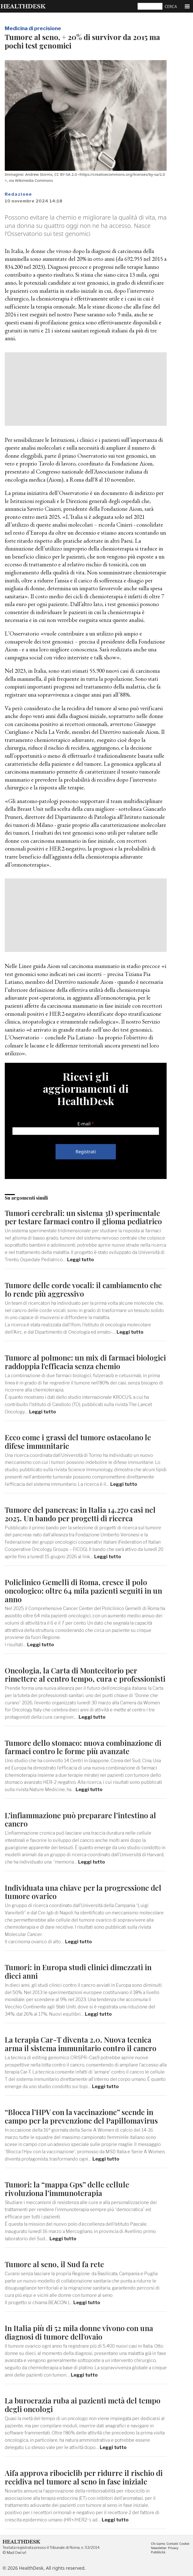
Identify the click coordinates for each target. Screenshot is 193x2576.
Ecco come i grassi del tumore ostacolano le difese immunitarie (78, 1441)
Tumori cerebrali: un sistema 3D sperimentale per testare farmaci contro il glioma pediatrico (83, 1217)
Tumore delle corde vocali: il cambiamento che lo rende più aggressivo (83, 1289)
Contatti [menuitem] (172, 2544)
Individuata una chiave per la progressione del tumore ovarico (83, 1892)
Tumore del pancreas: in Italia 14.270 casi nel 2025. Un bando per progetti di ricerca (80, 1514)
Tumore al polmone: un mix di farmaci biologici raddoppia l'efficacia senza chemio (86, 1362)
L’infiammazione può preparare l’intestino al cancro (80, 1819)
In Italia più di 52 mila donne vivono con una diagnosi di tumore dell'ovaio (79, 2332)
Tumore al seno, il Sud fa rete (54, 2264)
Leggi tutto (80, 1259)
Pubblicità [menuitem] (158, 2552)
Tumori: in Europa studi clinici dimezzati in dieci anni (78, 1971)
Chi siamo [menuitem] (158, 2544)
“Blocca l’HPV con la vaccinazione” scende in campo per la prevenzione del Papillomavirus (81, 2116)
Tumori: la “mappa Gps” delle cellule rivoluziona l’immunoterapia (67, 2188)
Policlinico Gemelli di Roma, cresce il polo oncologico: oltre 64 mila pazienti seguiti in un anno (84, 1590)
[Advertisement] (85, 389)
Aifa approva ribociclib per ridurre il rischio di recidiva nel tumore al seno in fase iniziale (83, 2477)
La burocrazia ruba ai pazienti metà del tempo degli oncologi (82, 2404)
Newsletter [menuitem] (159, 2548)
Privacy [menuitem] (173, 2548)
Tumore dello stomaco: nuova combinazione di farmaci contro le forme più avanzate (83, 1747)
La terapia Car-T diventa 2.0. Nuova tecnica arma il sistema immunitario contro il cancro (80, 2044)
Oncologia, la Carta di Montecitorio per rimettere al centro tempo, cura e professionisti (85, 1674)
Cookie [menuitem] (184, 2544)
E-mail (83, 1124)
